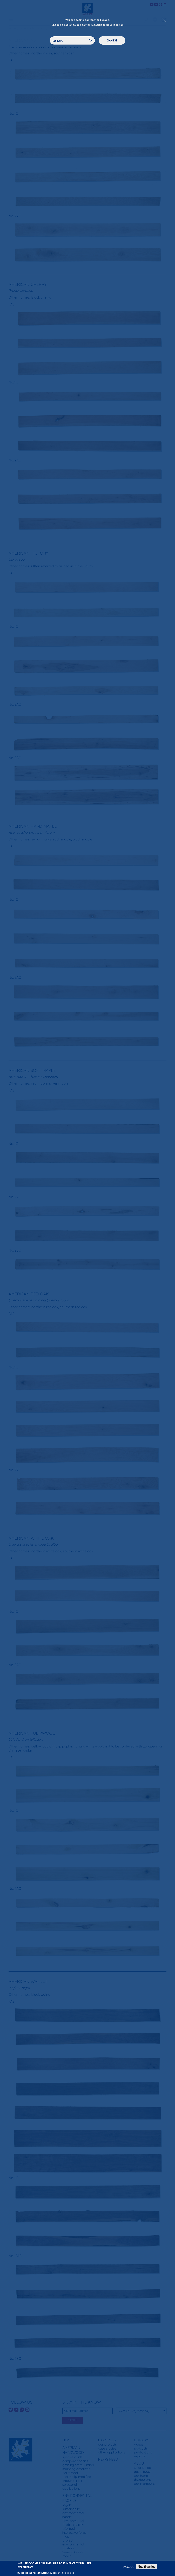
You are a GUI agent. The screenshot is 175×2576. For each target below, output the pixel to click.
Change (112, 40)
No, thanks (146, 2566)
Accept (128, 2566)
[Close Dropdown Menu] (164, 20)
